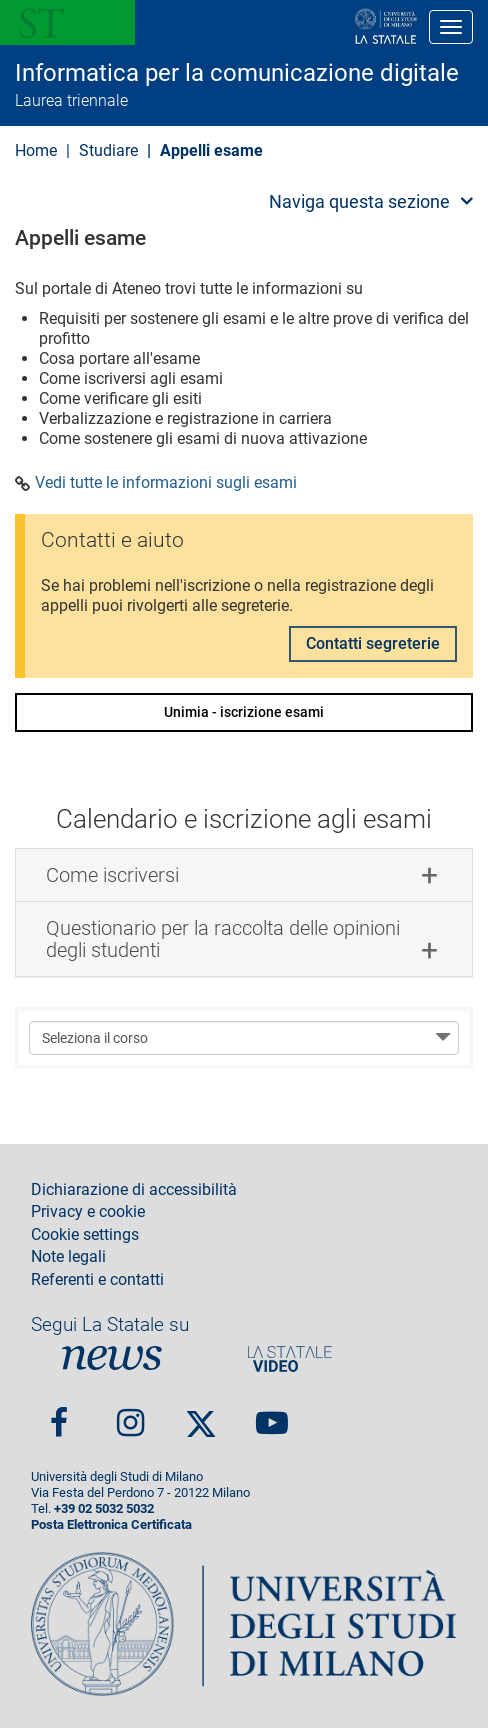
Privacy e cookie (88, 1212)
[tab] (244, 875)
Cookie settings (85, 1235)
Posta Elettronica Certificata (111, 1524)
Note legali (68, 1257)
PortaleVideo (290, 1358)
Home (36, 150)
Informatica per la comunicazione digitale (237, 73)
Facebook (59, 1414)
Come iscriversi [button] (112, 875)
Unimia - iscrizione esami (244, 712)
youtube (272, 1414)
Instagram (130, 1414)
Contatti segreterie (373, 643)
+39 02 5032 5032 (104, 1508)
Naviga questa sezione (359, 201)
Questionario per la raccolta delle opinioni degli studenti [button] (223, 939)
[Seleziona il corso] (244, 1038)
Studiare (108, 150)
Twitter (201, 1415)
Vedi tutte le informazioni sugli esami (166, 483)
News (112, 1358)
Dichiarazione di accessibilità (134, 1190)
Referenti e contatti (97, 1280)
